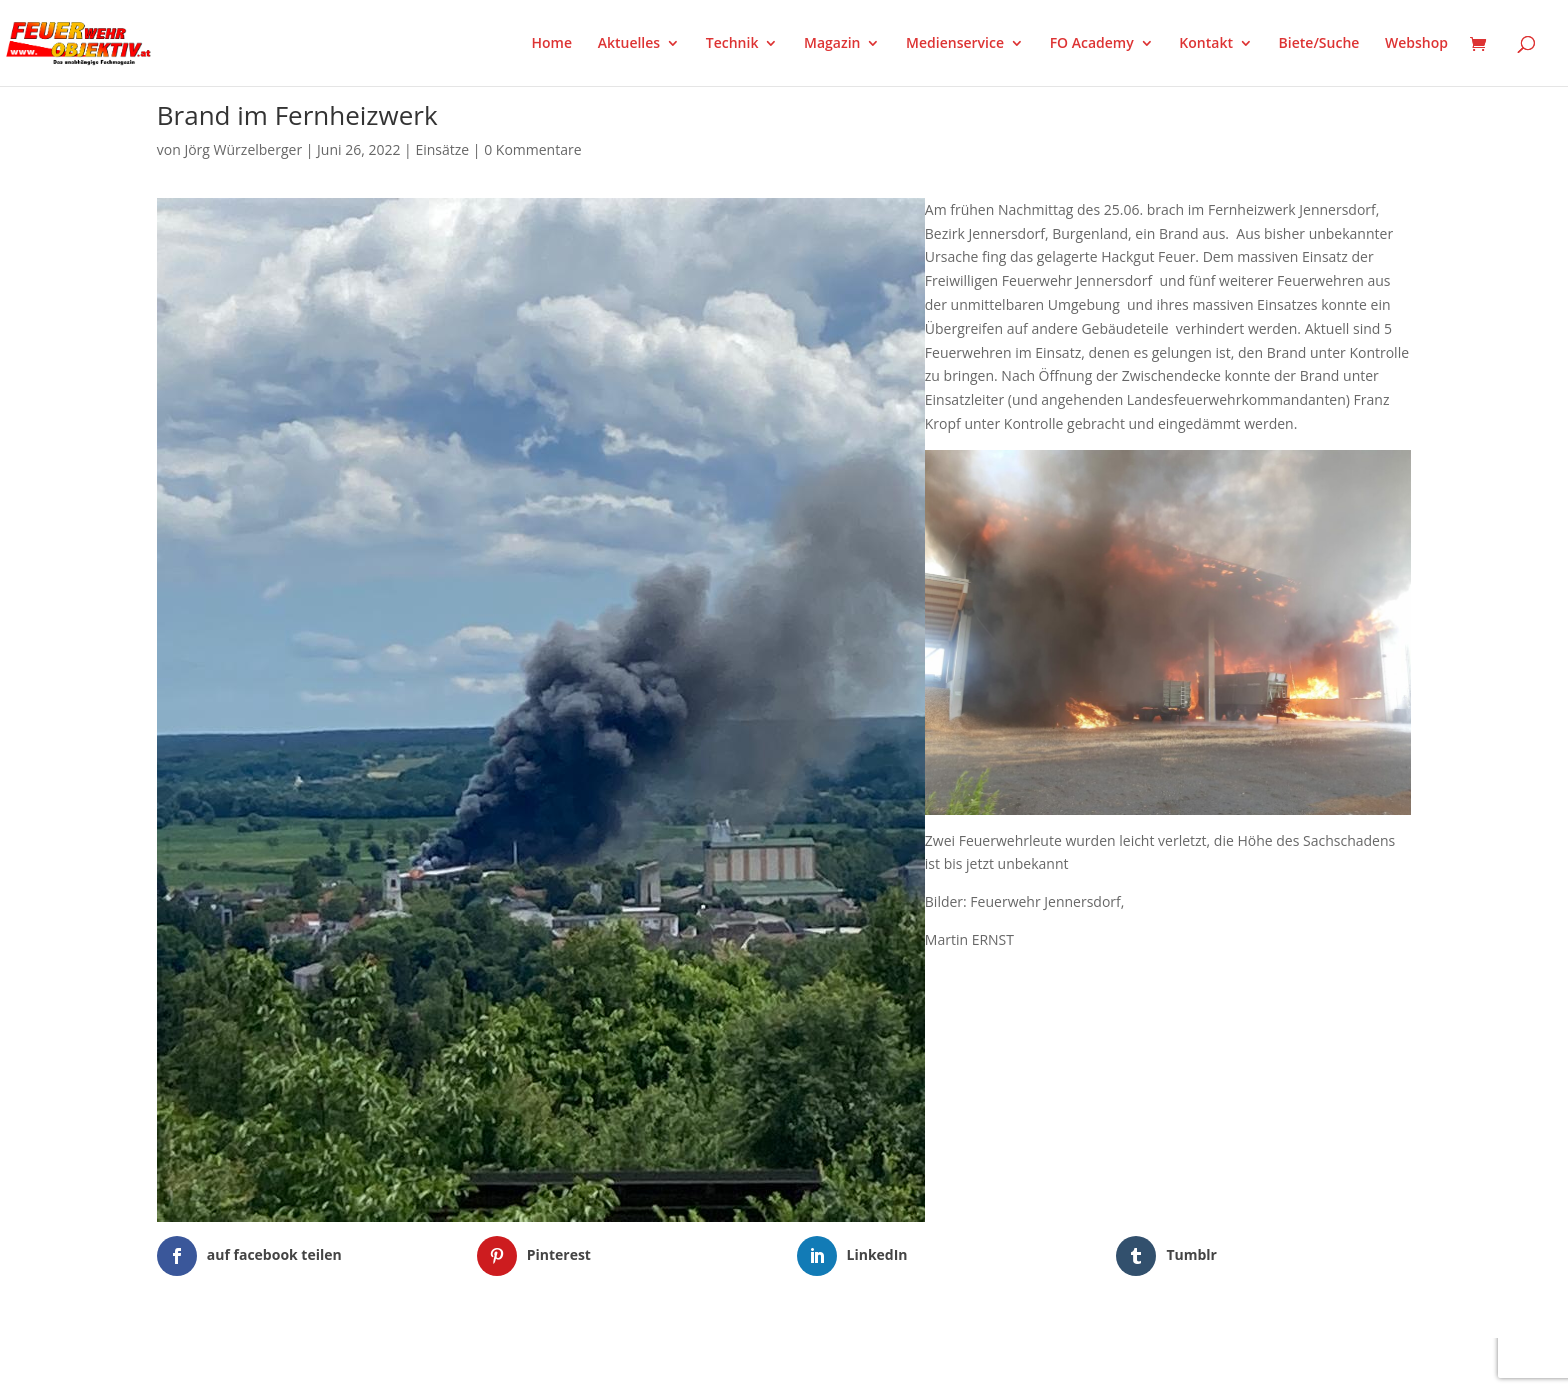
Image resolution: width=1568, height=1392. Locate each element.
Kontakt (1206, 44)
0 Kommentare (532, 149)
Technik (732, 44)
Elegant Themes (256, 1364)
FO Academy (1092, 44)
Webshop (1416, 44)
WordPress (390, 1364)
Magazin (832, 44)
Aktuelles (629, 44)
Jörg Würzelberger (243, 149)
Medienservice (955, 44)
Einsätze (442, 149)
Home (552, 44)
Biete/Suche (1319, 44)
